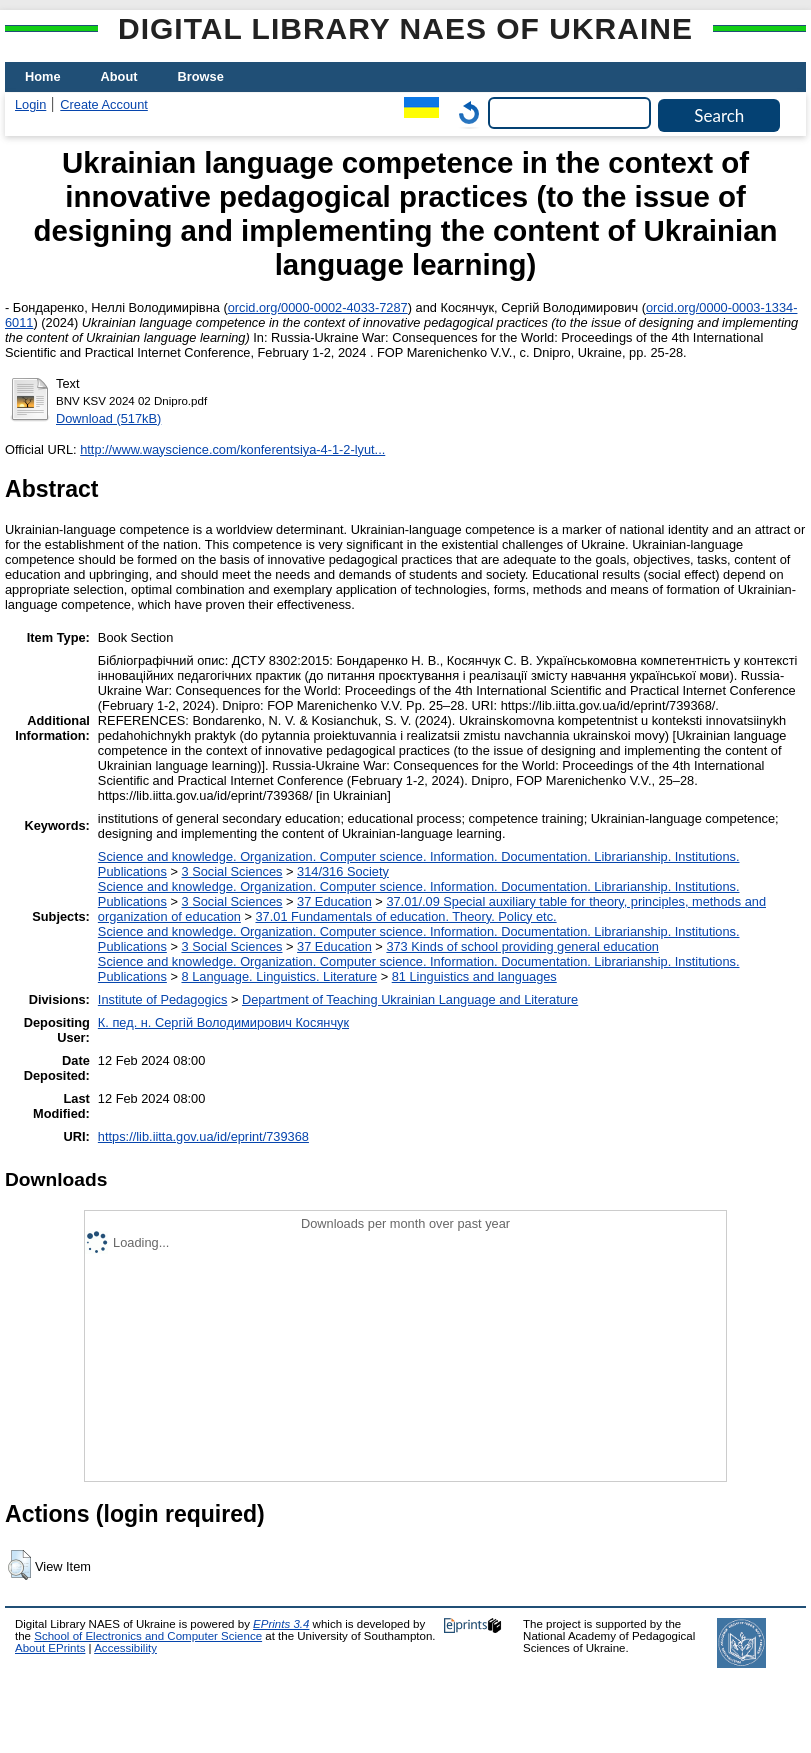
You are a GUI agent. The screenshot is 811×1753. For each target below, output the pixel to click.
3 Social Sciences (231, 871)
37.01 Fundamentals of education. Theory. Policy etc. (405, 916)
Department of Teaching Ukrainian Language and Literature (410, 999)
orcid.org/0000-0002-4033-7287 (318, 307)
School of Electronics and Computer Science (148, 1636)
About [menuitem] (119, 76)
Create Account (104, 104)
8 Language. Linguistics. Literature (279, 976)
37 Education (334, 901)
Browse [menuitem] (201, 76)
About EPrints (50, 1648)
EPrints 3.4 (281, 1624)
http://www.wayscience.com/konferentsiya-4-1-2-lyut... (232, 449)
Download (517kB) (108, 418)
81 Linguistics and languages (474, 976)
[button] (19, 1565)
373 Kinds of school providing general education (522, 946)
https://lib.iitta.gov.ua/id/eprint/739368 (203, 1136)
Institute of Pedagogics (162, 999)
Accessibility (125, 1648)
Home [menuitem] (43, 76)
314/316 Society (343, 871)
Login (30, 104)
